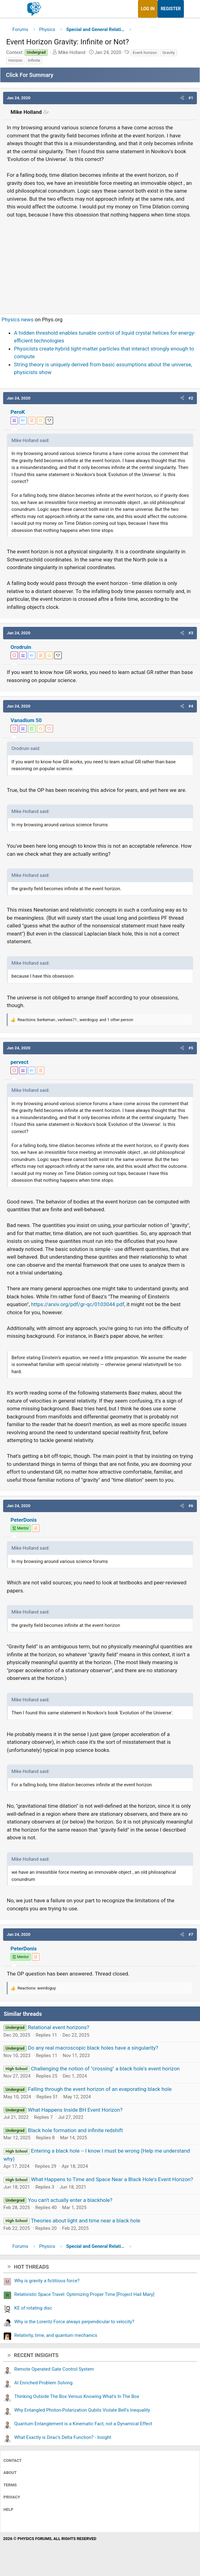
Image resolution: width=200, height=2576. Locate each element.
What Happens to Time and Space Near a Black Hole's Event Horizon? (112, 2179)
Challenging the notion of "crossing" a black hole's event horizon (105, 2068)
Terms (10, 2485)
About (10, 2472)
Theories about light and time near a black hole (85, 2220)
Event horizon (145, 52)
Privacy (11, 2497)
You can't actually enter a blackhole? (70, 2200)
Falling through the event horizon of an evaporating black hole (99, 2089)
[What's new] (190, 9)
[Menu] (11, 9)
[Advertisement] (100, 263)
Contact (12, 2460)
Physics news (17, 319)
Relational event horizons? (58, 2027)
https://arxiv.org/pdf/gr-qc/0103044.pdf (77, 1304)
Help (8, 2509)
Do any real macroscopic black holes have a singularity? (93, 2048)
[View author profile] (31, 420)
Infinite (34, 60)
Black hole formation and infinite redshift (75, 2130)
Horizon (15, 60)
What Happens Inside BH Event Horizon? (75, 2110)
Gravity (168, 52)
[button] (182, 98)
